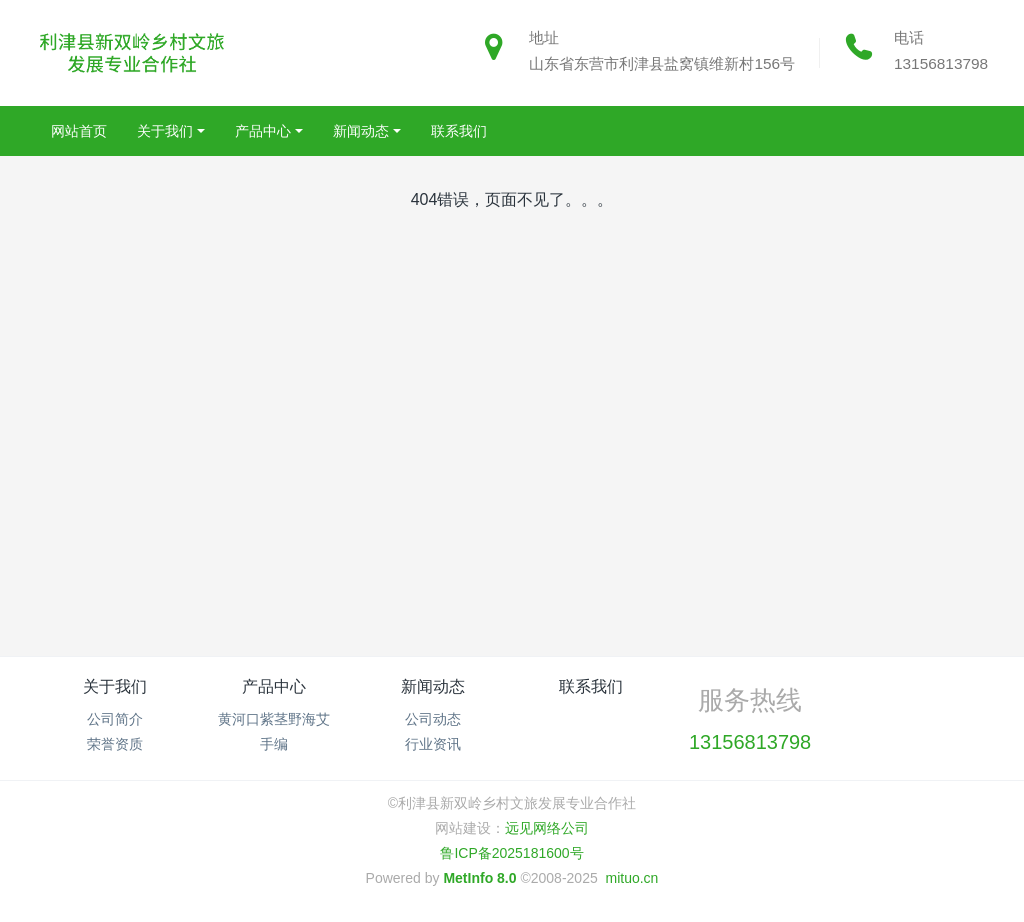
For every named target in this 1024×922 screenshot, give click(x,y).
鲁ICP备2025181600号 (511, 853)
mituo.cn (631, 878)
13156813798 (941, 63)
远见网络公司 (547, 828)
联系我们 (591, 686)
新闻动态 (433, 686)
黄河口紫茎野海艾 (274, 719)
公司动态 (433, 719)
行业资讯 (433, 744)
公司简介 (115, 719)
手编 (274, 744)
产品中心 (274, 686)
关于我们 (115, 686)
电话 (909, 37)
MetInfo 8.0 (479, 878)
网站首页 (79, 131)
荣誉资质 (115, 744)
